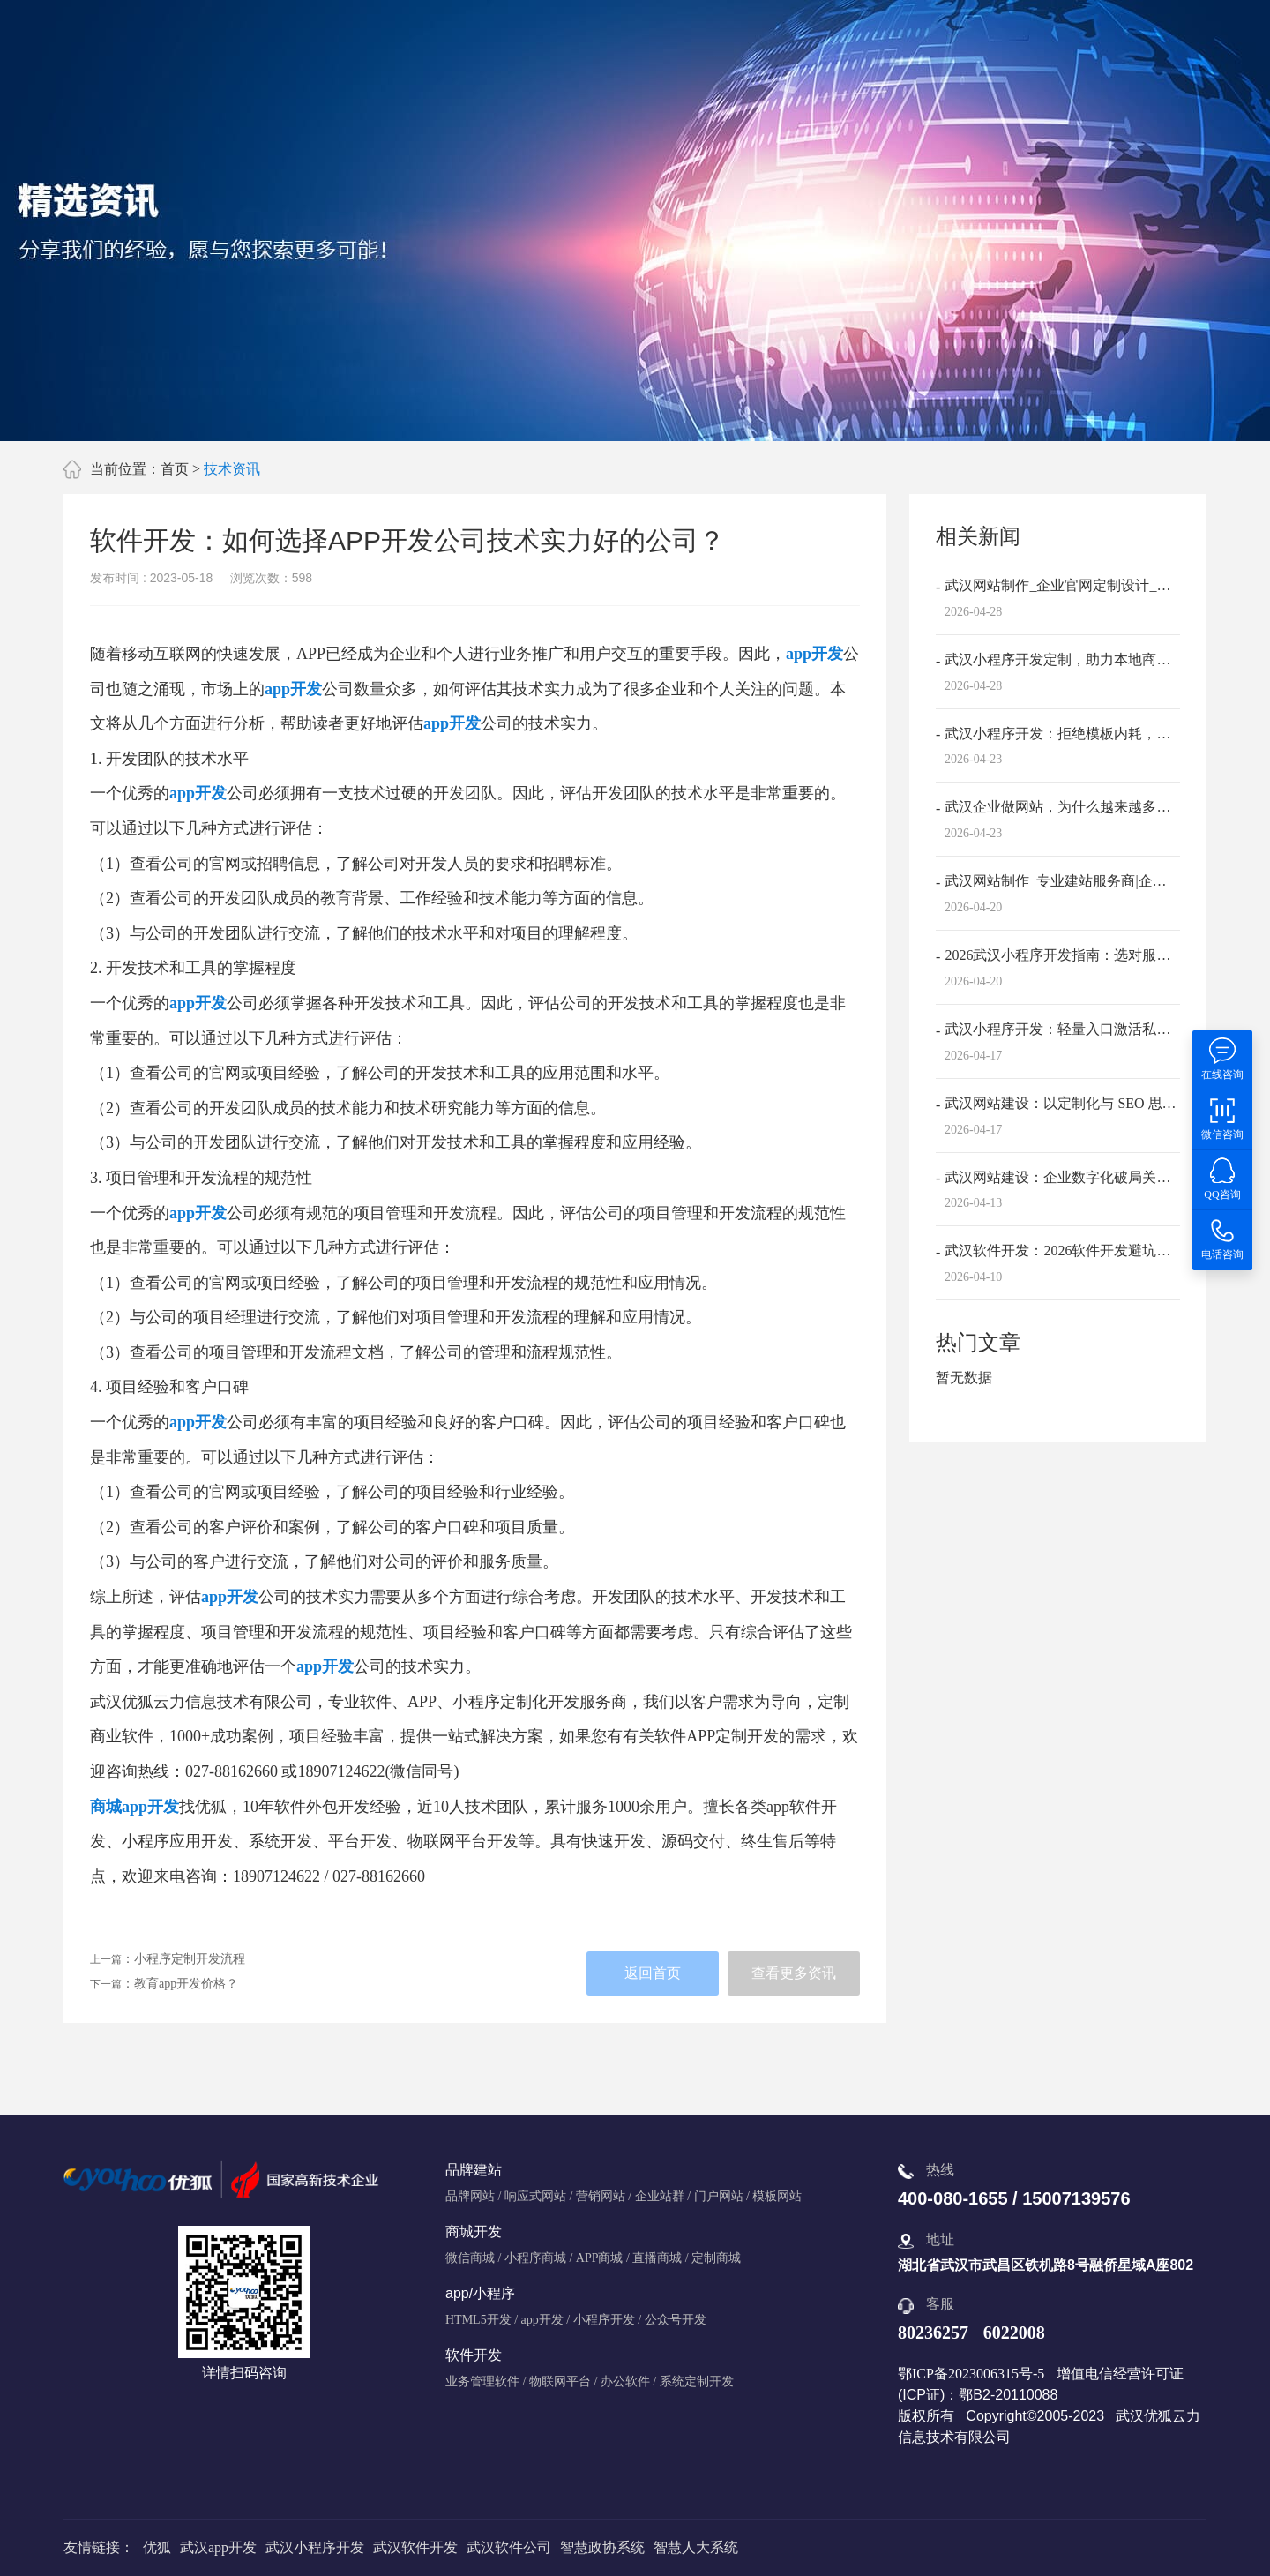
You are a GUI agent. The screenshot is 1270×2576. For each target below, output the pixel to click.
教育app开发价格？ (186, 1983)
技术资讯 (232, 468)
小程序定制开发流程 (189, 1959)
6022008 (1014, 2332)
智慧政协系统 (602, 2547)
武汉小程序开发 (314, 2547)
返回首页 (652, 1973)
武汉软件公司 (509, 2547)
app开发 (814, 654)
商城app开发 (134, 1807)
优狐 (157, 2547)
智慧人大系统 (696, 2547)
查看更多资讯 (793, 1973)
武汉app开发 (218, 2547)
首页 (175, 468)
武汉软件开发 (415, 2547)
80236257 (933, 2332)
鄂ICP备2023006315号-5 (971, 2373)
